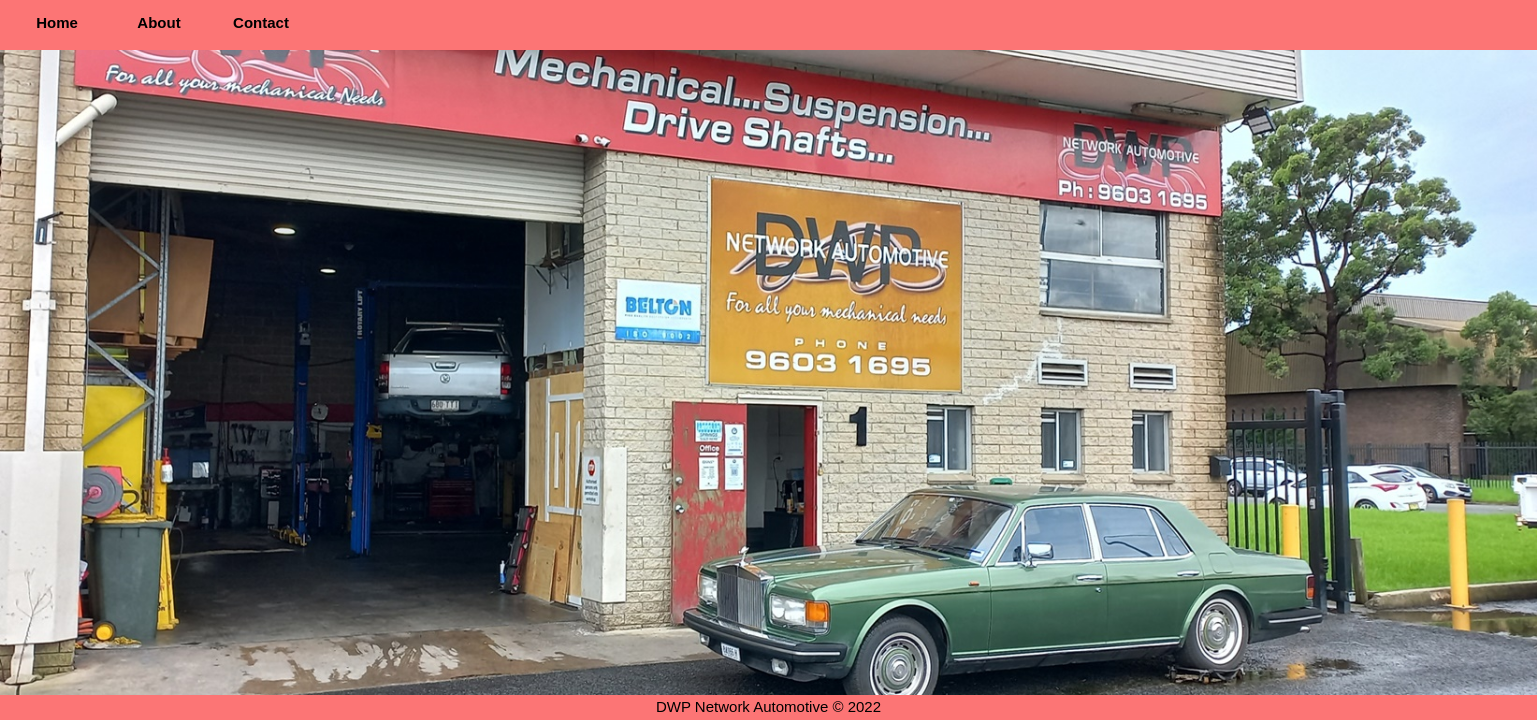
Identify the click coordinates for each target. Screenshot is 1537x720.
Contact (261, 22)
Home (57, 22)
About (158, 22)
